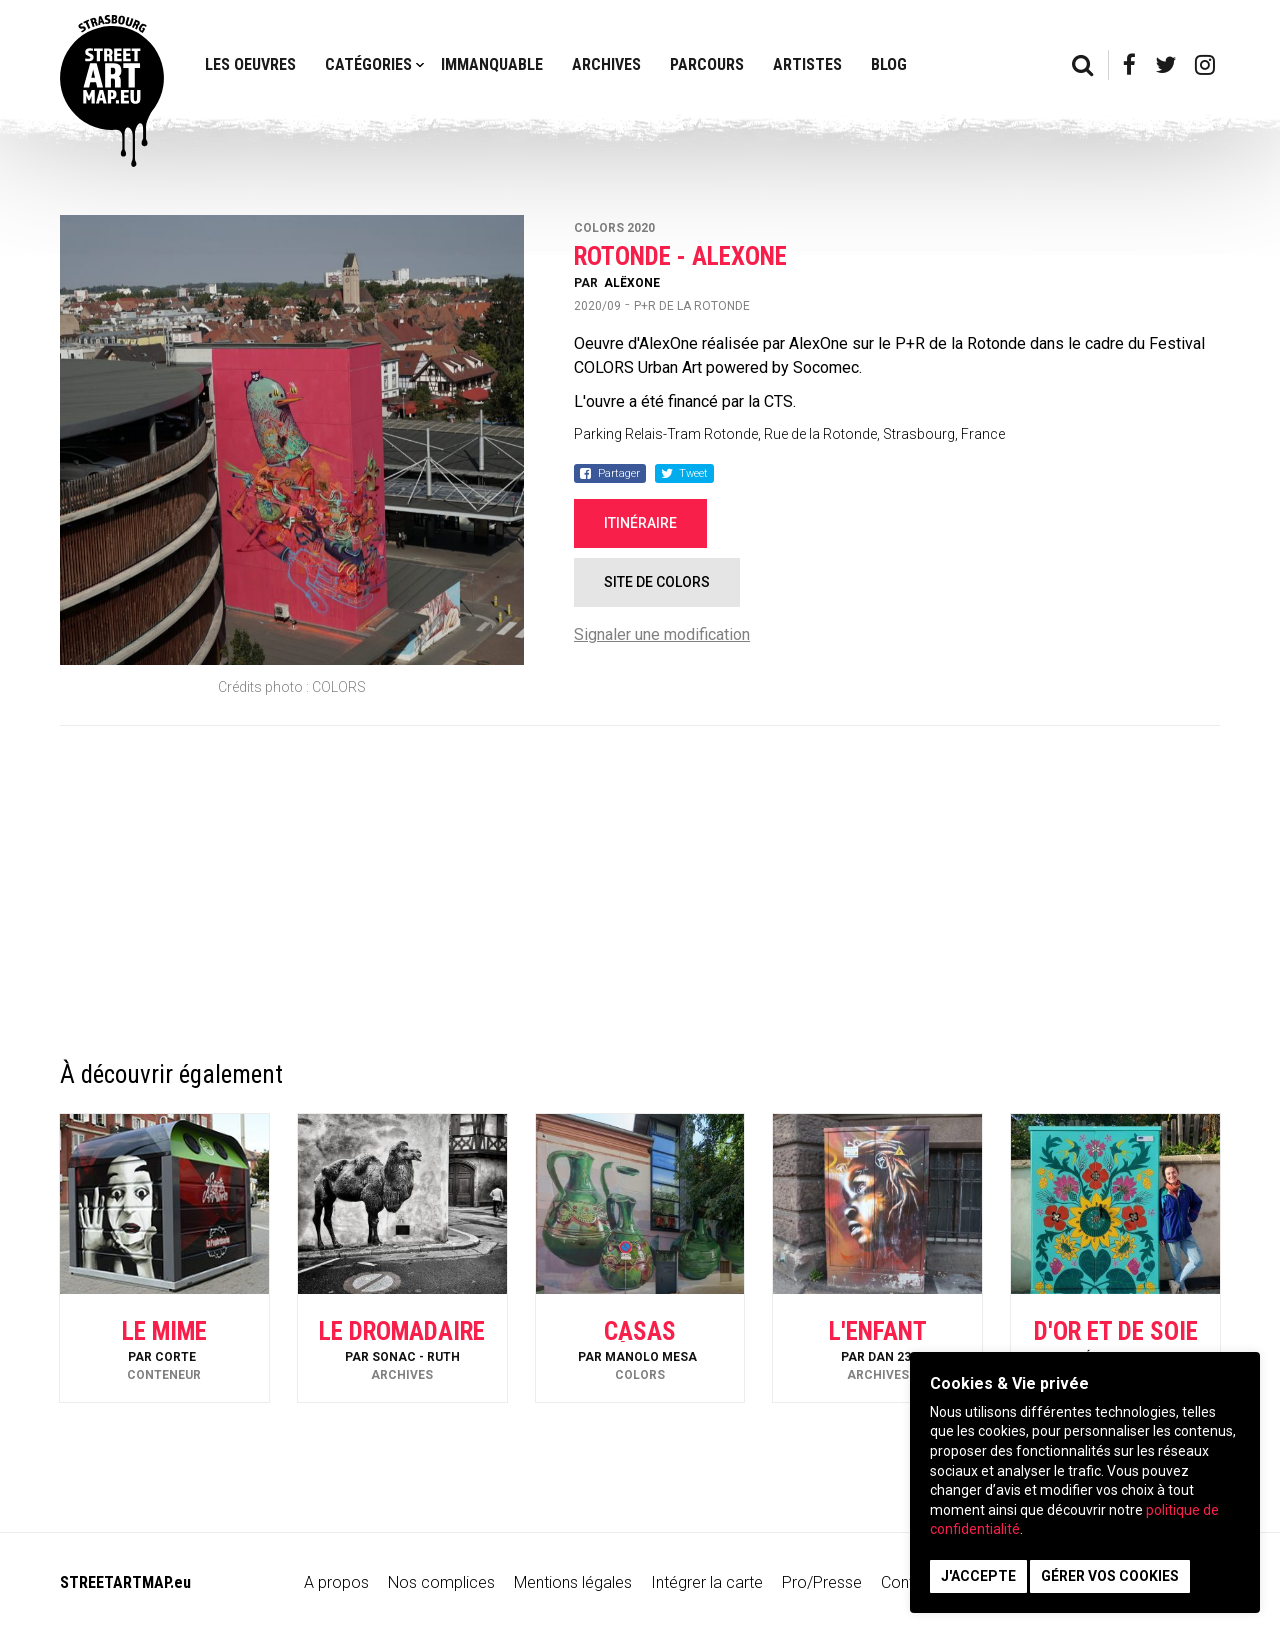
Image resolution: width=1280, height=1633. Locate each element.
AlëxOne (632, 283)
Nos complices (441, 1582)
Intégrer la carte (707, 1582)
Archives (606, 64)
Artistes (807, 64)
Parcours (707, 64)
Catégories (368, 64)
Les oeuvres (250, 64)
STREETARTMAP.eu (125, 1582)
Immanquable (492, 64)
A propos (336, 1582)
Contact (909, 1582)
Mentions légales (573, 1582)
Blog (889, 64)
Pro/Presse (822, 1582)
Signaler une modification (662, 634)
